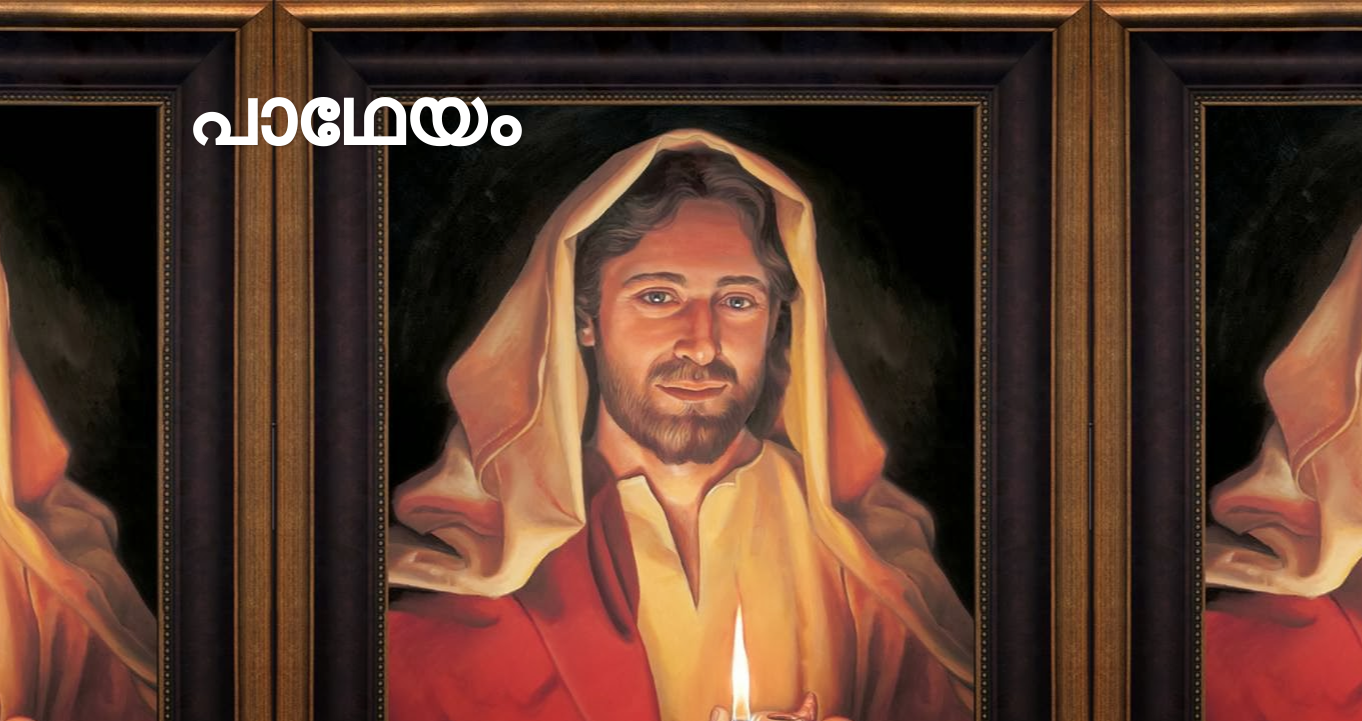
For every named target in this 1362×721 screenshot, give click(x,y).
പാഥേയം (352, 117)
